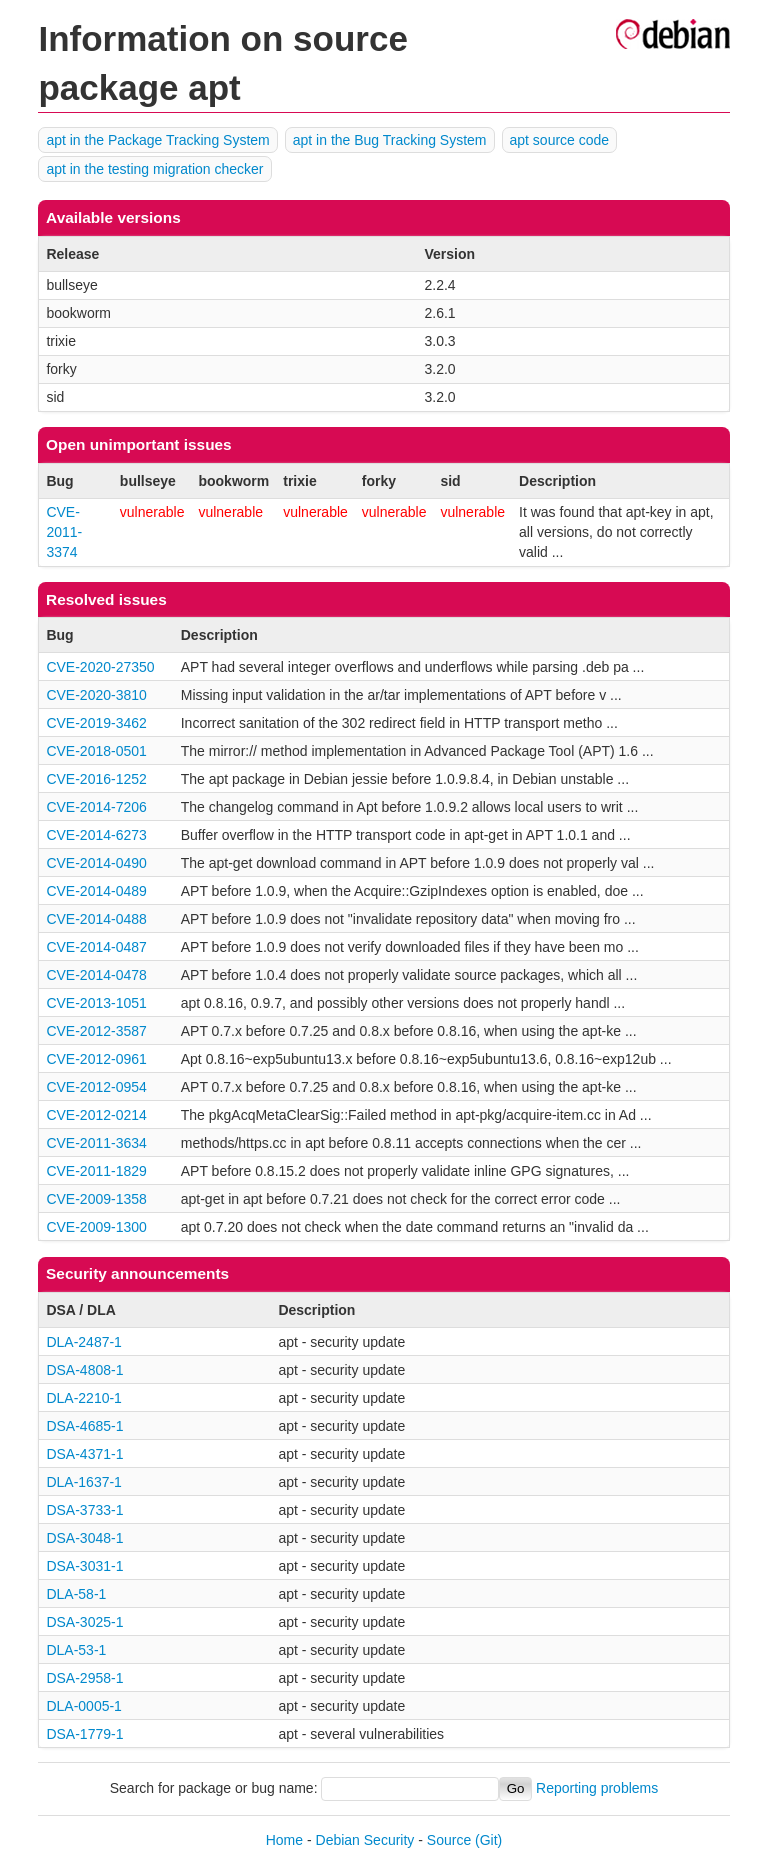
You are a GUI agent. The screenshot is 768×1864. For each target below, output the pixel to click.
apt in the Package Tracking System (157, 140)
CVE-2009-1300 (96, 1227)
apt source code (560, 140)
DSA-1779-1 (84, 1734)
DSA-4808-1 (84, 1370)
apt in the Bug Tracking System (390, 140)
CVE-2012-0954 (96, 1087)
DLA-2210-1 (84, 1398)
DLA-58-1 (76, 1594)
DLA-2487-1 (84, 1342)
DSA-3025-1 (84, 1622)
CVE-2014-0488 (96, 919)
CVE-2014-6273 (96, 835)
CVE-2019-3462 (96, 723)
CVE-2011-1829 (96, 1171)
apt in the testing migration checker (154, 169)
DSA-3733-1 (84, 1510)
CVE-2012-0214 (96, 1115)
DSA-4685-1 (84, 1426)
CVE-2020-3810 (96, 695)
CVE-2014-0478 (96, 975)
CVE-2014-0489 (96, 891)
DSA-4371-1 (84, 1454)
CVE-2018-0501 (96, 751)
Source (449, 1840)
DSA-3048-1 (84, 1538)
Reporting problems (597, 1788)
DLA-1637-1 (84, 1482)
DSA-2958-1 (84, 1678)
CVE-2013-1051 (96, 1003)
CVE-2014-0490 (96, 863)
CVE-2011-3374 (64, 532)
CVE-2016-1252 (96, 779)
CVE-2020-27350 (100, 667)
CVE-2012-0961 (96, 1059)
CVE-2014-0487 (96, 947)
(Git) (488, 1840)
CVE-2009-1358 (96, 1199)
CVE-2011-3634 (96, 1143)
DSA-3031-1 (84, 1566)
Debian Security (365, 1840)
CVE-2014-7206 (96, 807)
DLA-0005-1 (84, 1706)
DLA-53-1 (76, 1650)
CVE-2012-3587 (96, 1031)
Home (284, 1840)
